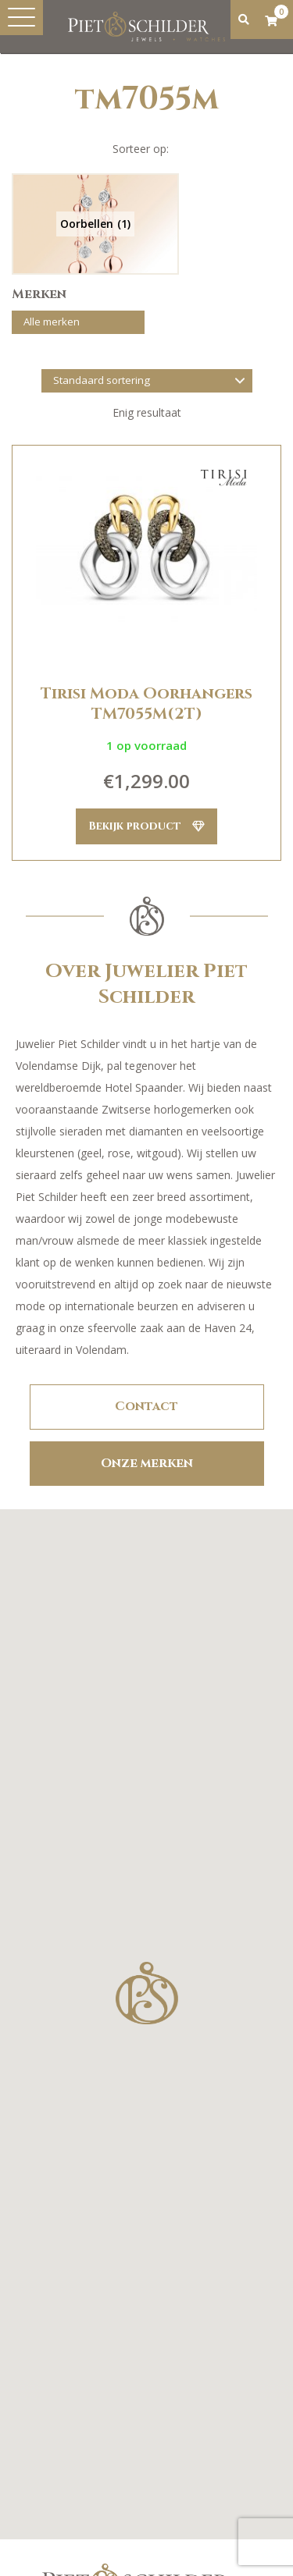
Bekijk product (146, 826)
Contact (146, 1406)
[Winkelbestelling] (146, 381)
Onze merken (147, 1463)
